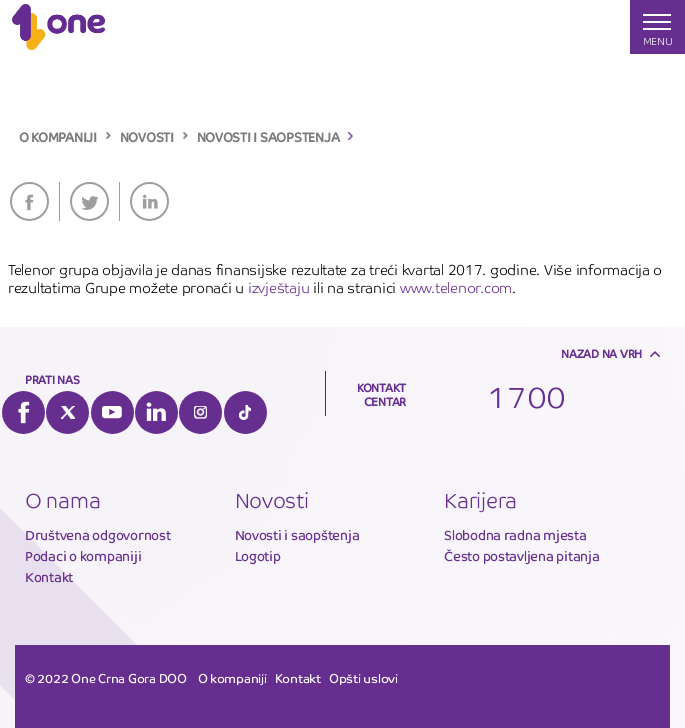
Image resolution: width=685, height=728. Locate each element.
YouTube (112, 412)
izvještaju (278, 288)
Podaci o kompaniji (83, 556)
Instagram (200, 412)
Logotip (258, 556)
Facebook (29, 201)
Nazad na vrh (601, 354)
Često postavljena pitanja (522, 556)
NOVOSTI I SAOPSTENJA (268, 138)
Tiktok (245, 412)
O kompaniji (232, 679)
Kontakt (49, 577)
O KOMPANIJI (58, 138)
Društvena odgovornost (98, 535)
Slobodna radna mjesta (515, 535)
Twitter (89, 201)
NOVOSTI (147, 138)
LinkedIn (149, 201)
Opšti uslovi (363, 679)
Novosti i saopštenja (297, 535)
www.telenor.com (456, 288)
